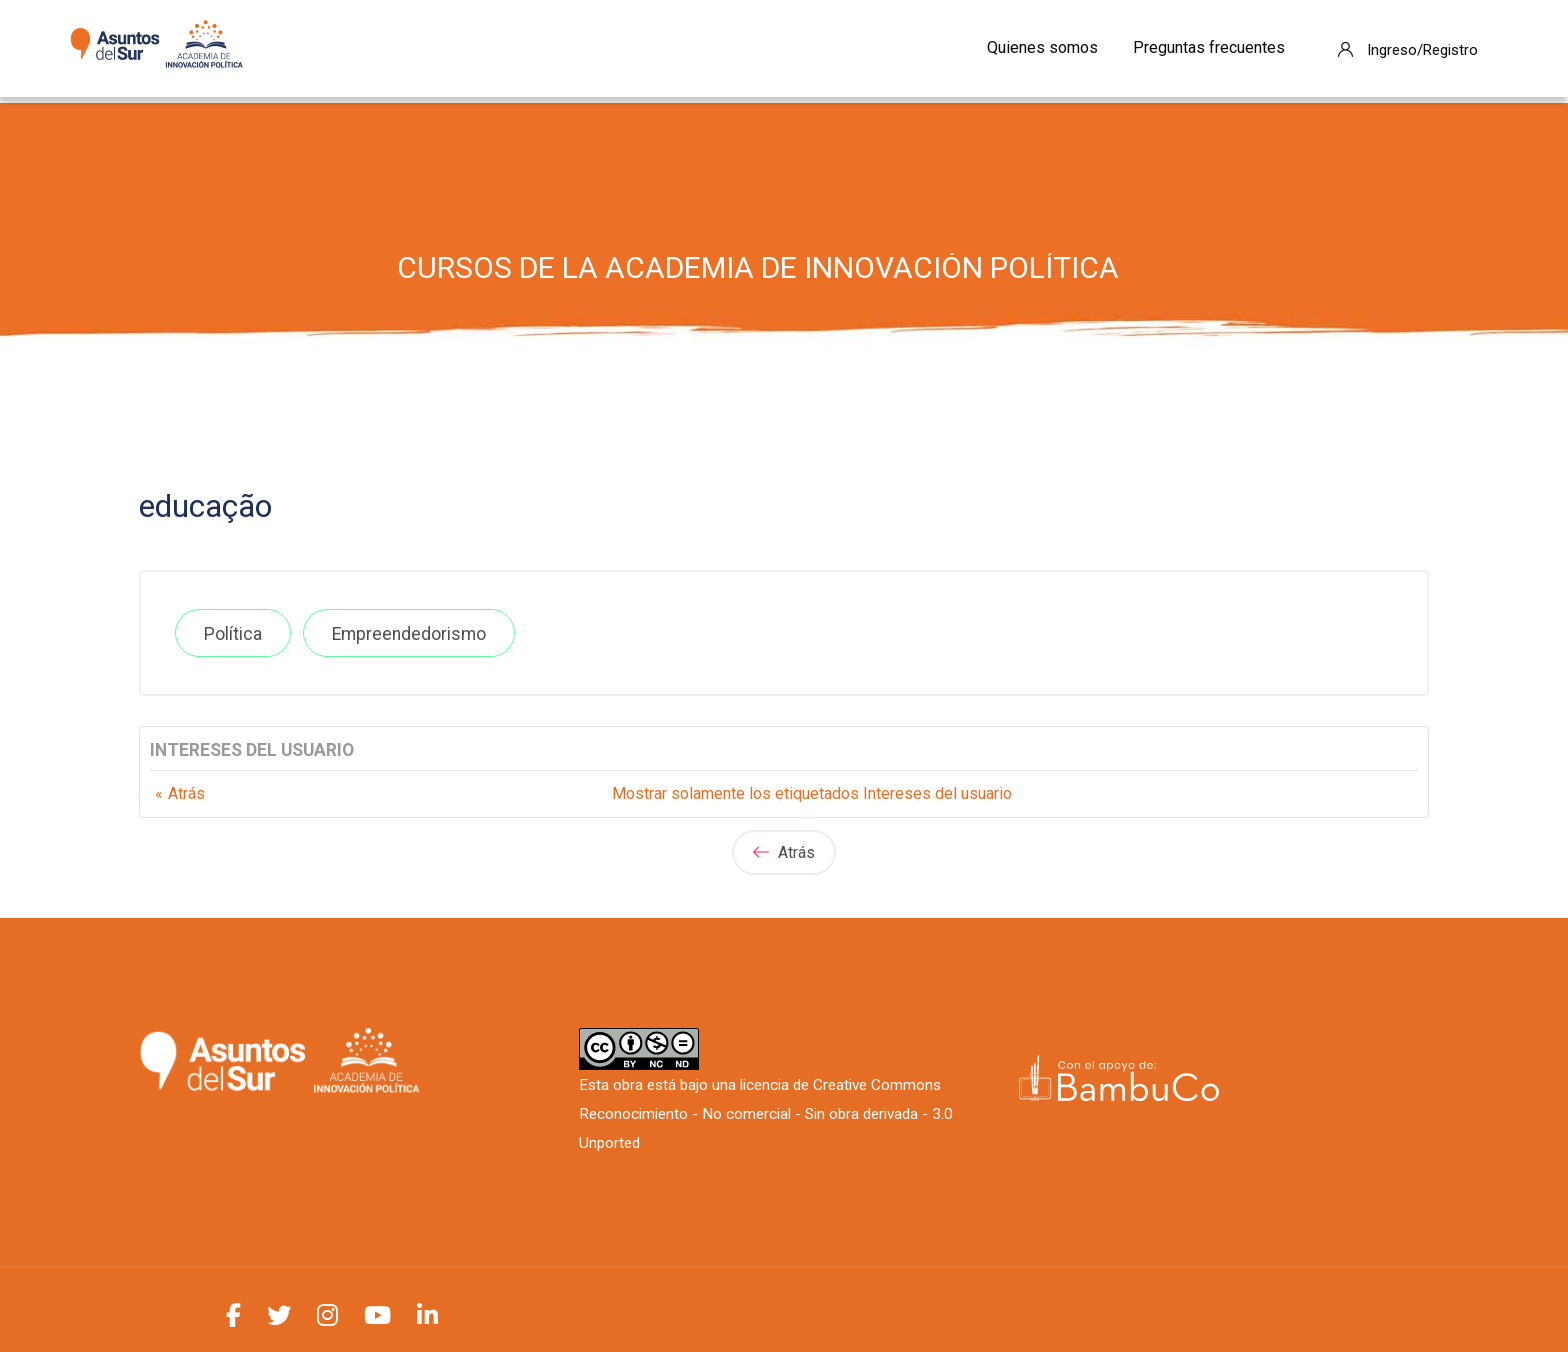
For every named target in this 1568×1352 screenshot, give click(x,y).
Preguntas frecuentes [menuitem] (1209, 47)
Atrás (186, 793)
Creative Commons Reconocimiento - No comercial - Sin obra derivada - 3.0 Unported (766, 1114)
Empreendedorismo (409, 634)
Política (233, 634)
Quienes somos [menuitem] (1042, 47)
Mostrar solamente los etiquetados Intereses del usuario (812, 793)
